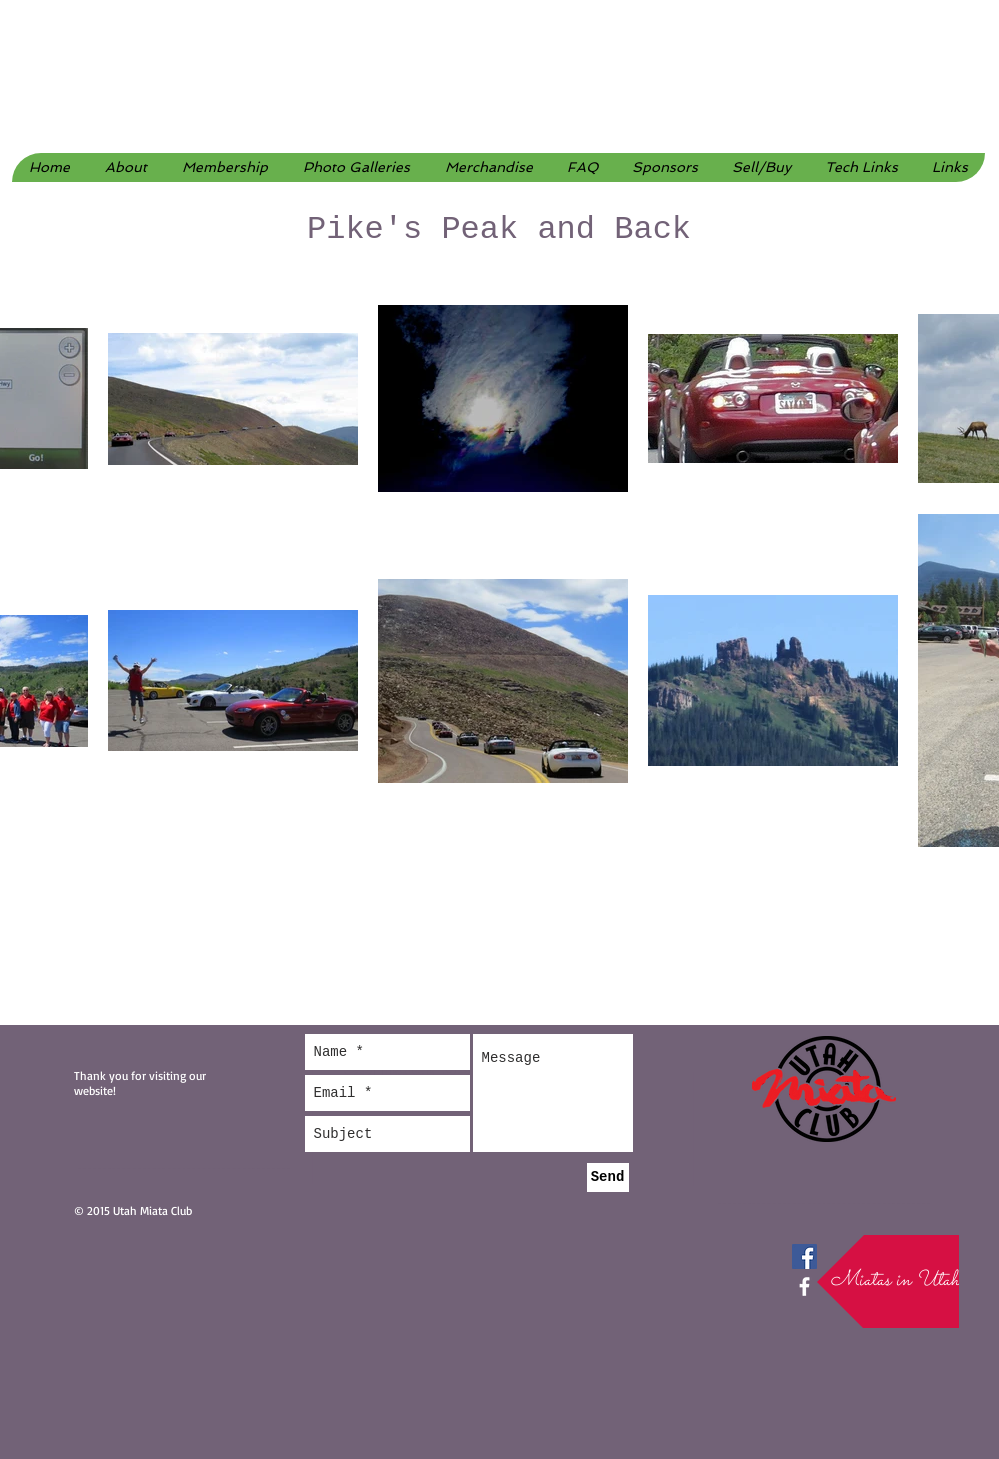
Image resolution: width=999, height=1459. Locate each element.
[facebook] (804, 1286)
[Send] (608, 1177)
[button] (356, 167)
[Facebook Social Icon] (804, 1256)
